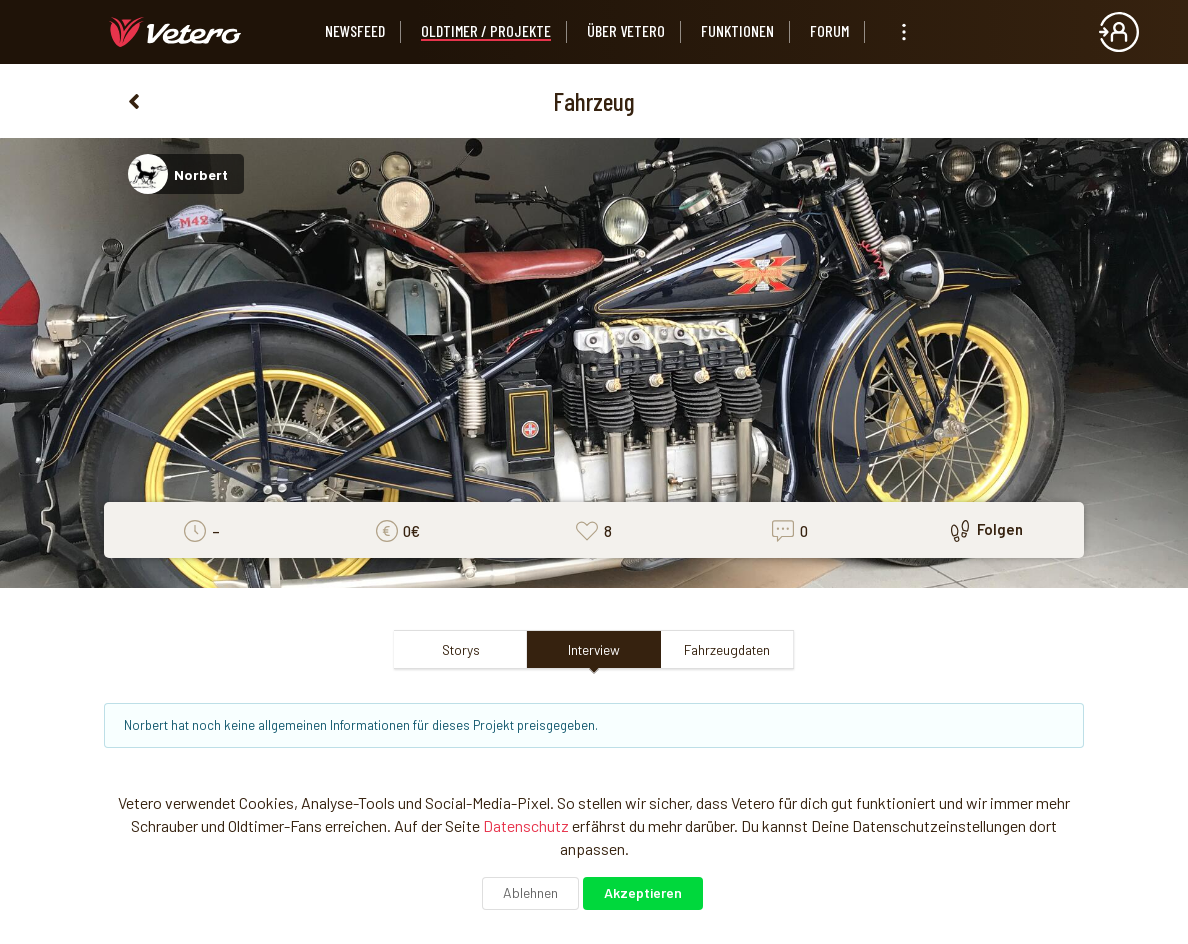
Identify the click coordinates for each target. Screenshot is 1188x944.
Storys (461, 649)
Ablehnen (530, 892)
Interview (594, 649)
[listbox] (904, 32)
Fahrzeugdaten (727, 649)
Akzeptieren (643, 892)
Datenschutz (526, 825)
